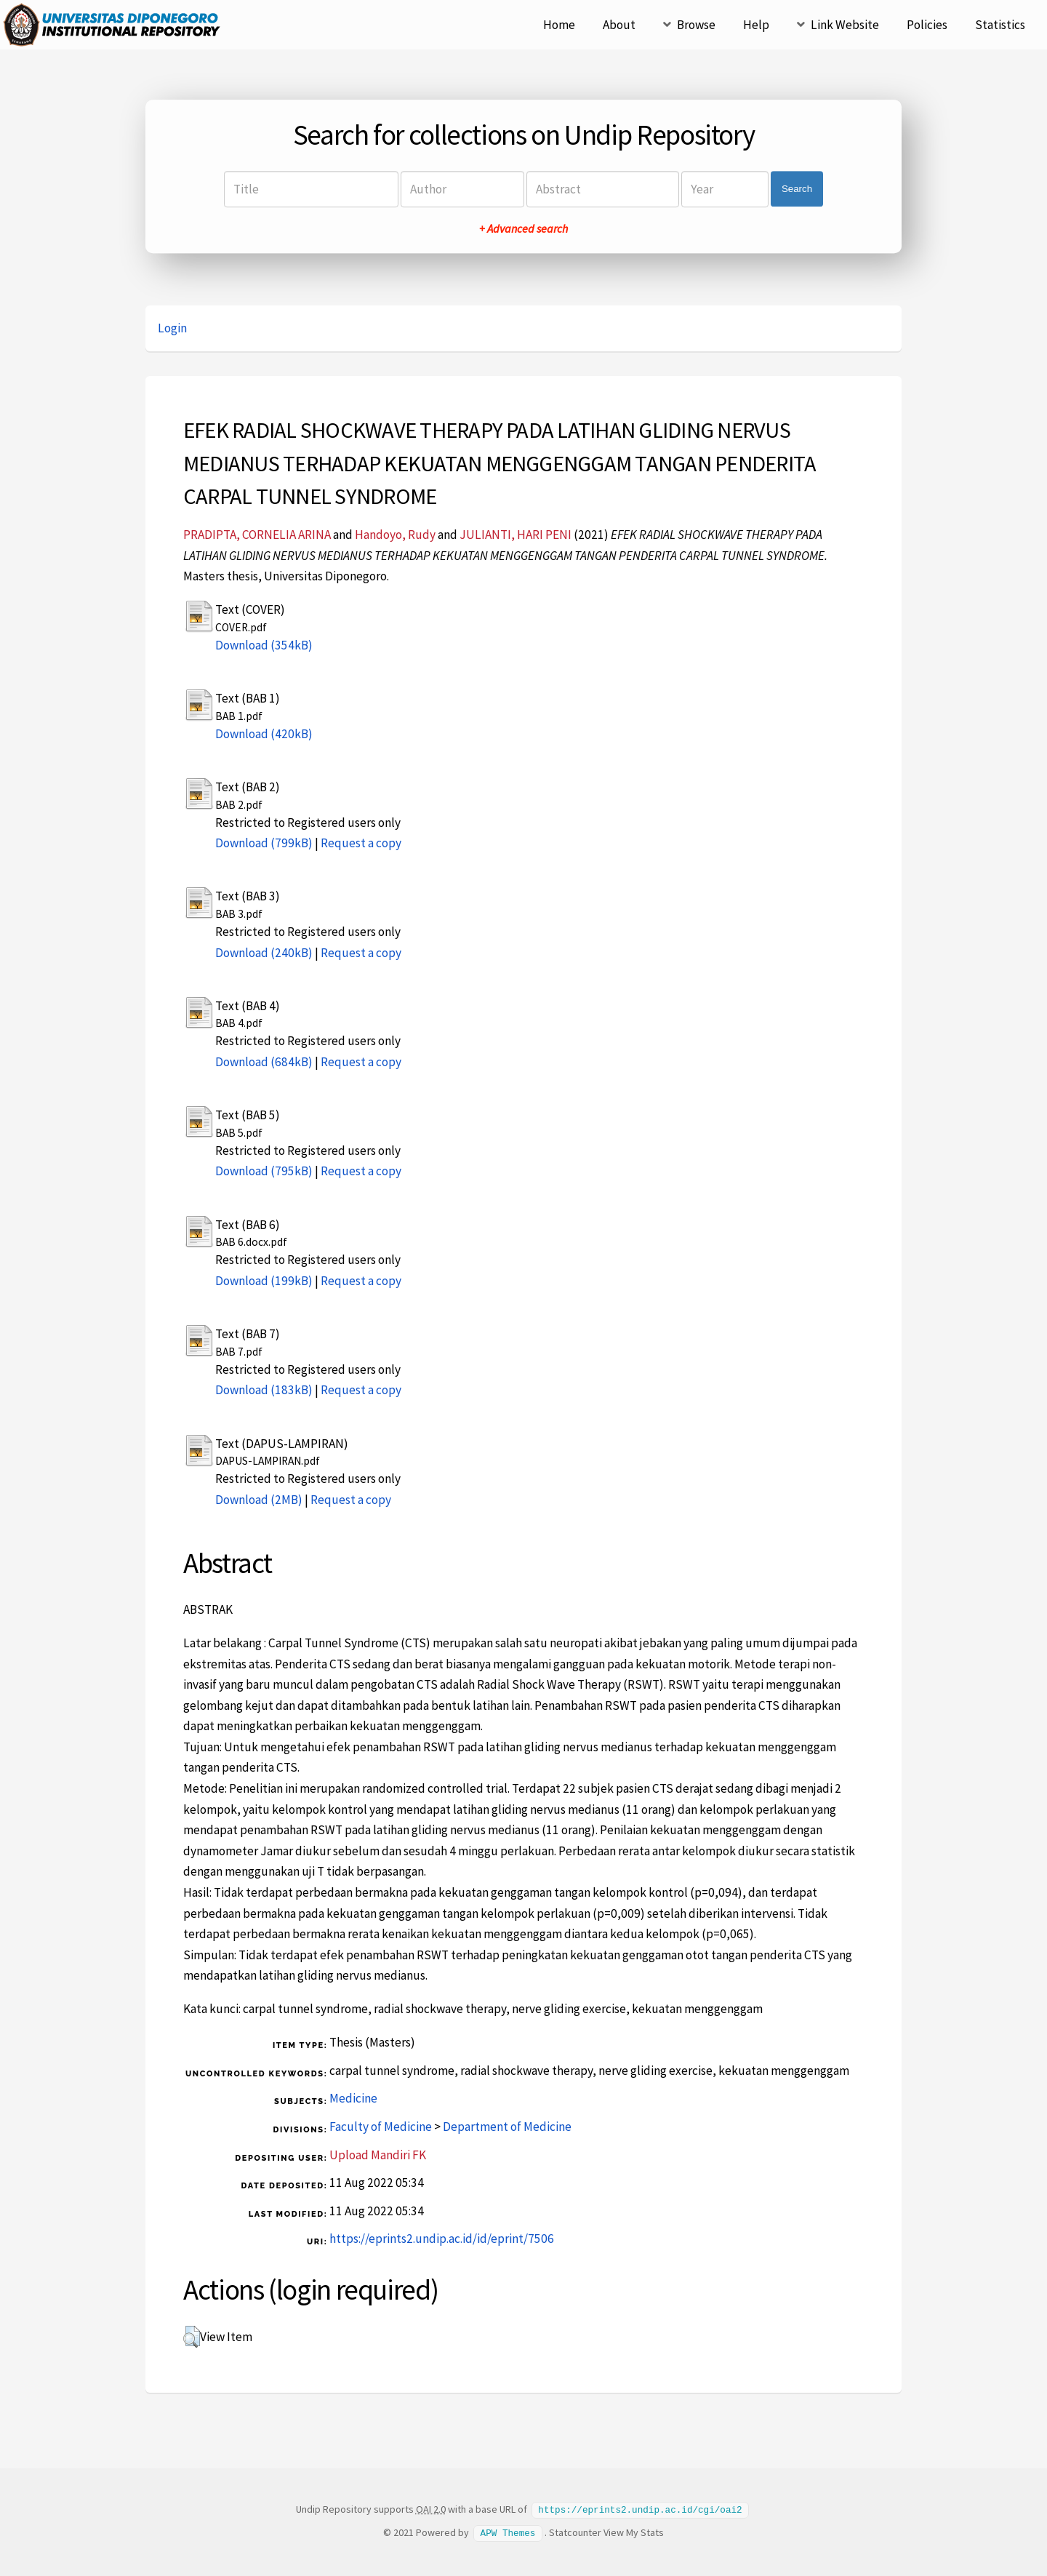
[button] (191, 2337)
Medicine (353, 2098)
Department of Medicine (507, 2127)
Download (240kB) (264, 953)
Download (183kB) (264, 1390)
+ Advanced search (523, 228)
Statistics (1000, 25)
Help (756, 25)
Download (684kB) (264, 1062)
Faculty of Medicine (380, 2127)
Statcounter (575, 2531)
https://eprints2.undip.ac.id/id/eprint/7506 (441, 2239)
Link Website (845, 25)
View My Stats (633, 2531)
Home (559, 25)
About (619, 25)
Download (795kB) (264, 1171)
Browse (696, 25)
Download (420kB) (264, 734)
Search (797, 188)
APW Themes (508, 2531)
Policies (927, 25)
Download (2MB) (258, 1500)
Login (172, 328)
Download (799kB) (264, 843)
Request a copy (361, 843)
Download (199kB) (264, 1281)
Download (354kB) (264, 645)
